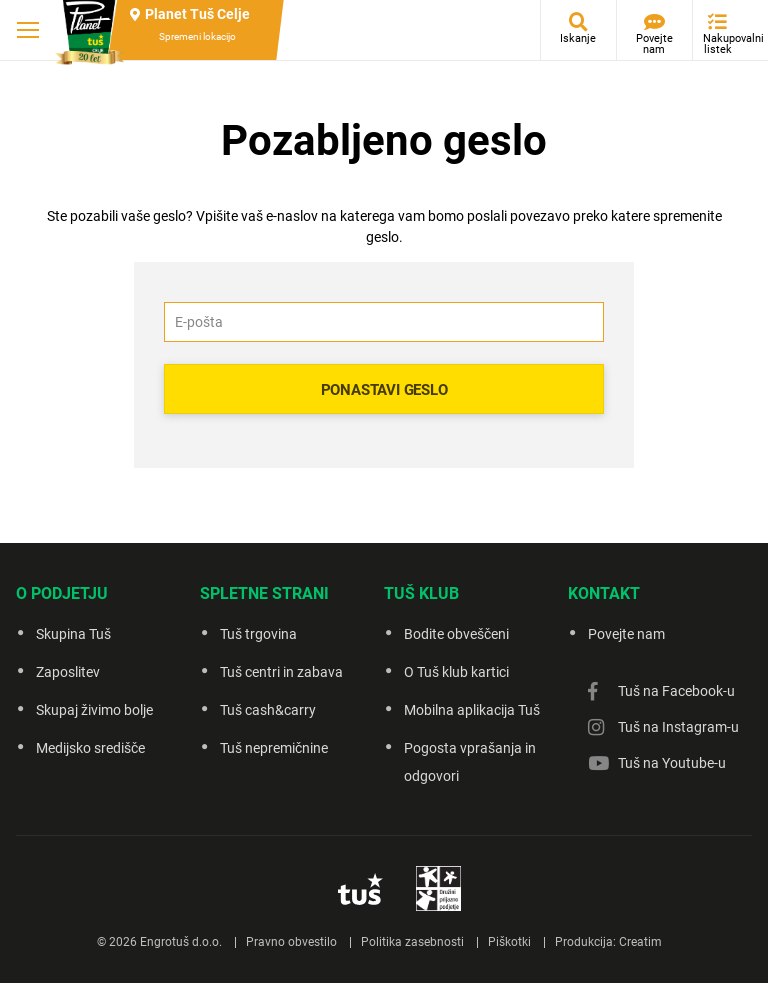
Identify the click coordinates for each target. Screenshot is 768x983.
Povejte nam (654, 44)
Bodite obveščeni (456, 634)
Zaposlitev (68, 672)
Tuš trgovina (258, 634)
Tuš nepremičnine (274, 748)
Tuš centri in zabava (281, 672)
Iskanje (578, 38)
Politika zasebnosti (412, 942)
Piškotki (509, 942)
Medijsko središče (90, 748)
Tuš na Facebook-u (676, 691)
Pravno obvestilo (291, 942)
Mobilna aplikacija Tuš (472, 710)
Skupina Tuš (73, 634)
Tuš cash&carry (268, 710)
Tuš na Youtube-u (672, 763)
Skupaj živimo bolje (94, 710)
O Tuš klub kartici (456, 672)
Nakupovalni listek (722, 44)
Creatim (640, 942)
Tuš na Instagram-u (678, 727)
